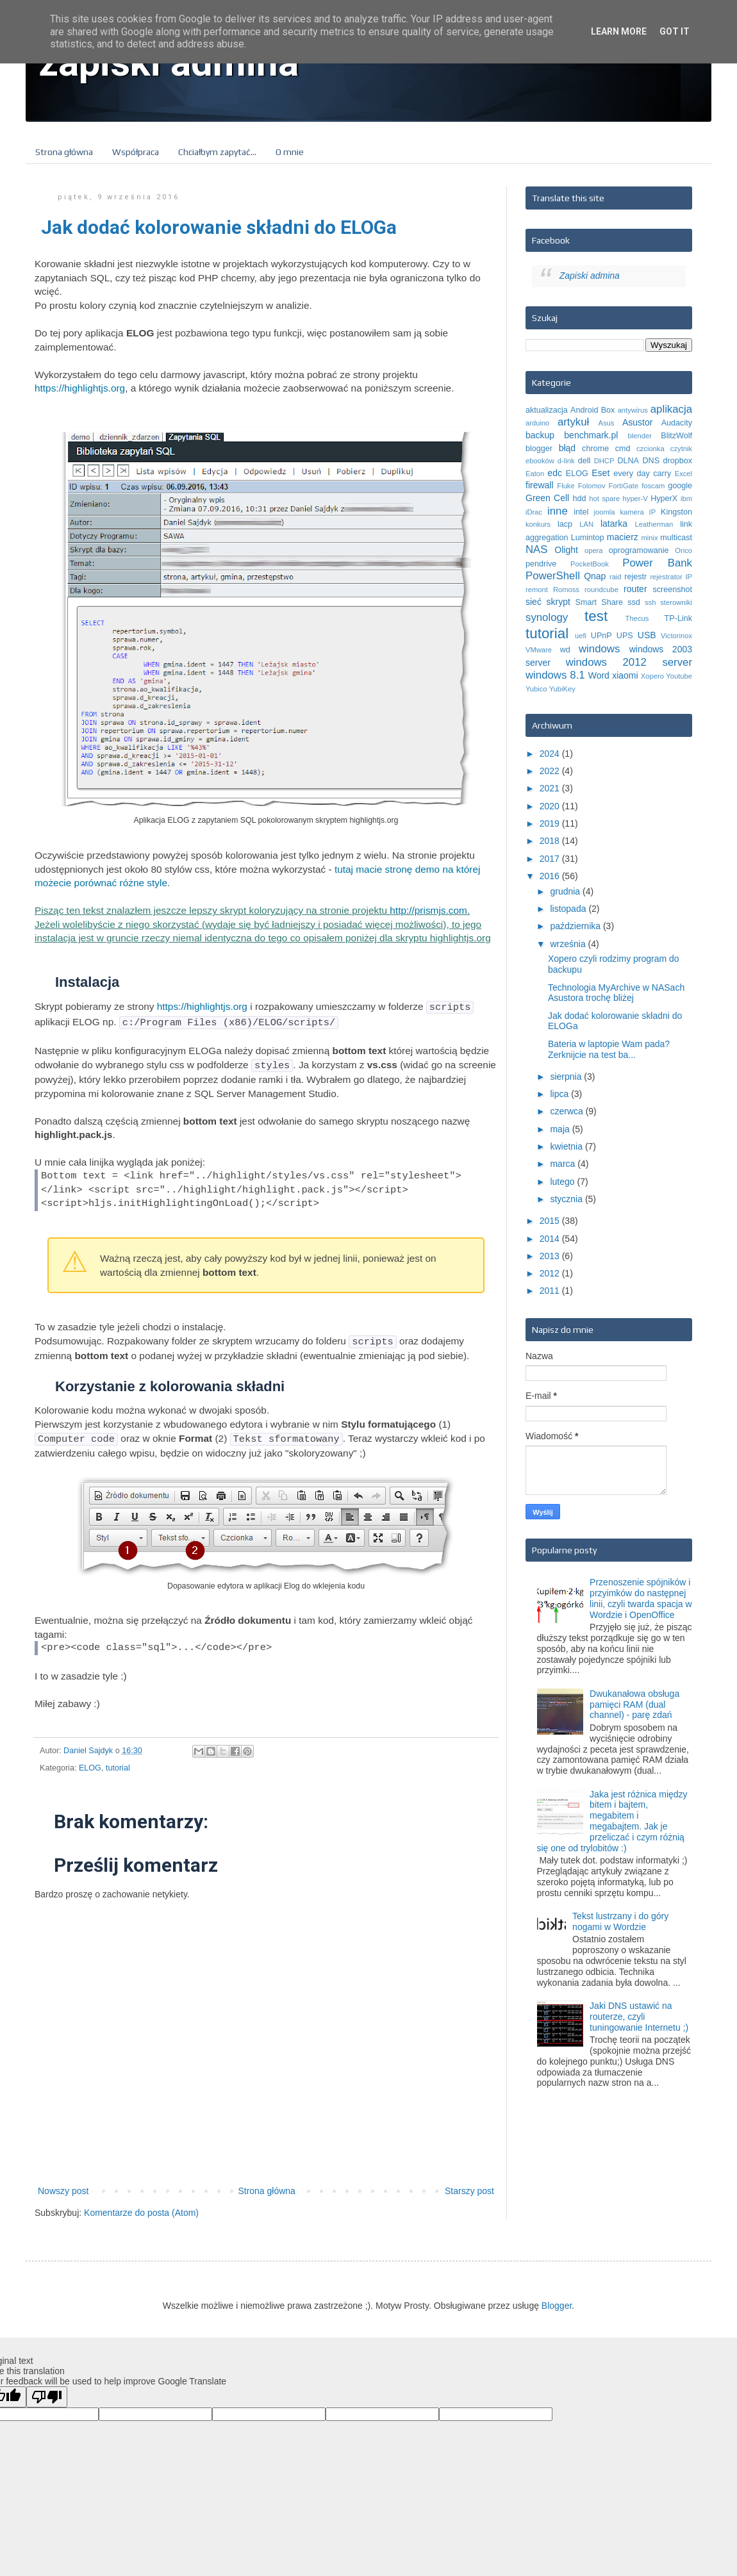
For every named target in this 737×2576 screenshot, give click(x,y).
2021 (551, 788)
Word (598, 675)
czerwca (567, 1111)
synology (547, 617)
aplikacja (671, 409)
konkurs (538, 524)
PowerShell (553, 576)
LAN (586, 524)
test (596, 616)
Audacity (676, 422)
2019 (551, 823)
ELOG (90, 1761)
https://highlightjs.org (80, 388)
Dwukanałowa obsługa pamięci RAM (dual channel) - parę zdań (634, 1704)
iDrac (534, 512)
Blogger (557, 2299)
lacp (565, 524)
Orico (683, 550)
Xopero (652, 676)
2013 (551, 1256)
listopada (569, 909)
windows (599, 649)
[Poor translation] (46, 2390)
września (569, 944)
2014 (551, 1239)
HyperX (663, 498)
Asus (606, 423)
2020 (551, 806)
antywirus (633, 410)
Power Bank (657, 563)
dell (584, 460)
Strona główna (64, 152)
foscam (653, 486)
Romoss (566, 589)
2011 (551, 1290)
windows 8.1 (555, 675)
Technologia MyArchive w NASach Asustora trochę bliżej (616, 992)
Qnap (595, 576)
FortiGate (624, 486)
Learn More (619, 31)
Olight (566, 550)
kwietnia (567, 1146)
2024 (551, 753)
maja (561, 1129)
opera (593, 550)
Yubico (536, 689)
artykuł (573, 422)
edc (554, 473)
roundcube (601, 589)
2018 (551, 841)
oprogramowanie (639, 550)
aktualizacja (547, 410)
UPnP (601, 635)
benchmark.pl (591, 435)
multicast (676, 537)
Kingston (676, 512)
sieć (534, 602)
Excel (683, 473)
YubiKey (562, 689)
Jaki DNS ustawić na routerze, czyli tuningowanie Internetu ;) (639, 2017)
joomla (604, 512)
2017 (551, 859)
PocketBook (589, 564)
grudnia (566, 891)
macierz (622, 537)
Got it (674, 31)
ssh (650, 602)
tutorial (118, 1761)
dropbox (677, 460)
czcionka (650, 448)
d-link (566, 461)
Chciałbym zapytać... (217, 152)
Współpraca (135, 152)
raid (615, 577)
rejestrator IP (671, 577)
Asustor (637, 422)
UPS (625, 635)
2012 (551, 1273)
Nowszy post (63, 2184)
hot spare (604, 498)
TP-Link (678, 618)
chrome (595, 448)
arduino (537, 423)
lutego (563, 1182)
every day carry (642, 473)
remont (537, 589)
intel (581, 512)
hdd (579, 498)
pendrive (541, 563)
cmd (623, 448)
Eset (600, 473)
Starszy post (469, 2184)
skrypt (558, 602)
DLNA (628, 460)
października (576, 926)
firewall (540, 485)
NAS (537, 549)
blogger (539, 448)
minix (649, 537)
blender (640, 436)
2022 (551, 771)
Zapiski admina (589, 275)
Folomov (592, 486)
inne (557, 511)
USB (647, 635)
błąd (567, 448)
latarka (613, 523)
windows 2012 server (629, 662)
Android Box (592, 410)
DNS (650, 460)
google (680, 485)
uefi (580, 636)
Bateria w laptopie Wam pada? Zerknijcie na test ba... (609, 1049)
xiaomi (625, 675)
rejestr (635, 576)
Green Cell (547, 498)
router (635, 589)
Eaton (535, 473)
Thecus (637, 618)
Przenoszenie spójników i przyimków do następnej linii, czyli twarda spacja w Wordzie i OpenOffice (641, 1598)
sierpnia (567, 1076)
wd (565, 649)
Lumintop (587, 537)
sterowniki (676, 602)
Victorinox (676, 636)
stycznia (567, 1199)
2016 (551, 876)
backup (540, 435)
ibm (686, 498)
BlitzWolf (676, 435)
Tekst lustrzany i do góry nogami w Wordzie (620, 1921)
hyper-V (635, 498)
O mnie (290, 152)
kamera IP (638, 512)
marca (563, 1164)
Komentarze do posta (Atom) (141, 2206)
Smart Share (599, 602)
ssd (633, 602)
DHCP (604, 461)
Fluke (565, 486)
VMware (539, 650)
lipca (560, 1094)
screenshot (672, 589)
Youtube (679, 676)
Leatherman (654, 524)
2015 (551, 1221)
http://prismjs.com (428, 910)
